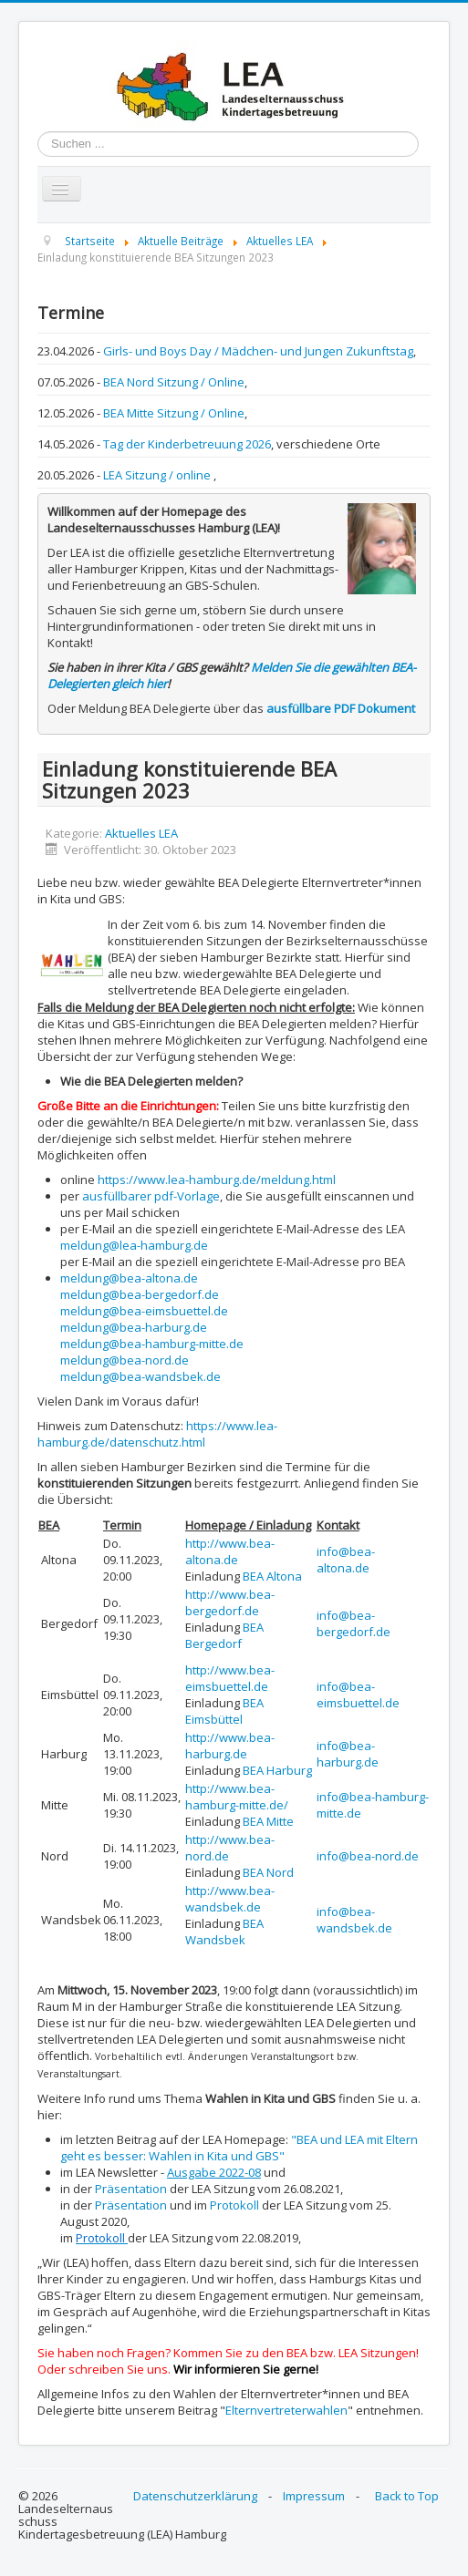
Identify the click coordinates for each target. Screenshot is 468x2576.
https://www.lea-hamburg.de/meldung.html (217, 1179)
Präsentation (131, 2188)
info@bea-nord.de (368, 1856)
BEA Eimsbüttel (224, 1711)
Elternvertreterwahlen (286, 2410)
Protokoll (234, 2205)
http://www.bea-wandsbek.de (230, 1898)
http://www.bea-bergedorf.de (230, 1602)
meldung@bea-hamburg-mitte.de (152, 1343)
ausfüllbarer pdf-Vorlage (151, 1196)
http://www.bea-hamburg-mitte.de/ (236, 1796)
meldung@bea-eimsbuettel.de (144, 1311)
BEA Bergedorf (224, 1635)
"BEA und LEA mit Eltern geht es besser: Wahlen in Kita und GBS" (239, 2147)
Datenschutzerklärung (195, 2495)
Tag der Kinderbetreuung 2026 (187, 444)
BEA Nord (268, 1872)
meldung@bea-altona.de (129, 1278)
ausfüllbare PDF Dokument (340, 708)
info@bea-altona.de (346, 1559)
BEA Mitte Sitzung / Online (173, 413)
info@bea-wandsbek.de (354, 1919)
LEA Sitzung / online (158, 475)
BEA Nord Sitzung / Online (173, 382)
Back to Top (407, 2495)
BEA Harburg (277, 1770)
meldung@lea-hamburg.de (134, 1245)
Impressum (314, 2495)
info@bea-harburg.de (348, 1753)
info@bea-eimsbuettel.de (358, 1694)
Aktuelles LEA (141, 833)
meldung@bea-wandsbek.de (140, 1376)
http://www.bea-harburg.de (230, 1745)
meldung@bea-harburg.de (133, 1327)
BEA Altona (272, 1576)
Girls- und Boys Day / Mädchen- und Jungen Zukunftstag (258, 351)
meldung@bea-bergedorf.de (139, 1294)
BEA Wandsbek (224, 1931)
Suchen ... (37, 131)
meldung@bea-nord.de (124, 1360)
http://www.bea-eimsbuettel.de (230, 1678)
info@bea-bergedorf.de (353, 1623)
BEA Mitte (268, 1821)
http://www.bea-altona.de (230, 1551)
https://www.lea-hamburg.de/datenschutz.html (157, 1433)
